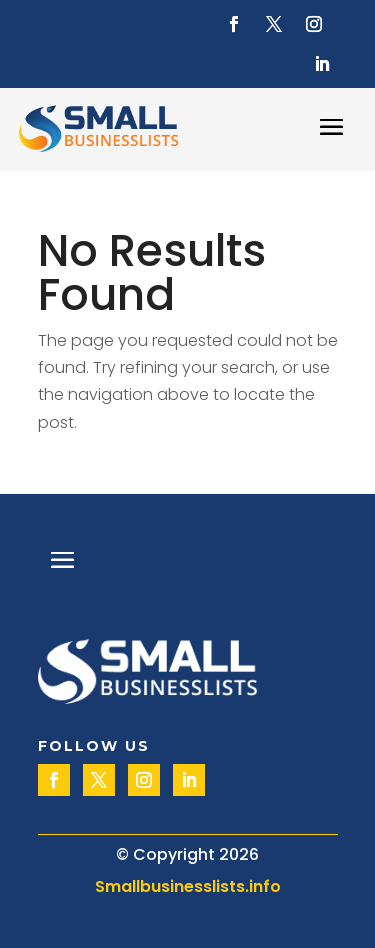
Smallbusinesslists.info (188, 886)
